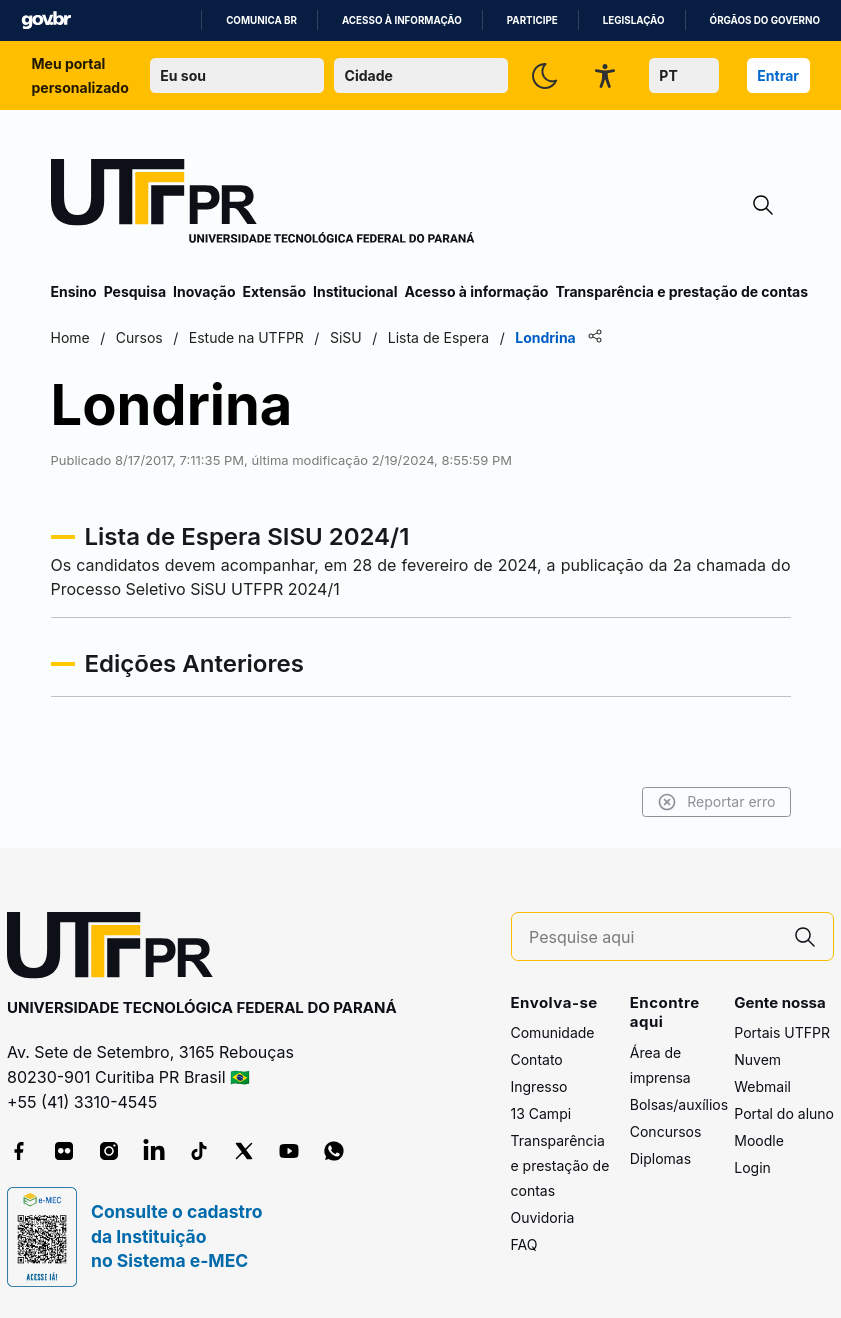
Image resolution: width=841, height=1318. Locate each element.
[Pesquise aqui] (653, 937)
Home (70, 337)
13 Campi (541, 1113)
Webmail (762, 1086)
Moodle (759, 1140)
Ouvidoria (543, 1217)
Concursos (666, 1131)
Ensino (74, 291)
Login (752, 1167)
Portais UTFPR (782, 1032)
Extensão (274, 291)
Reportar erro (716, 802)
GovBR (46, 20)
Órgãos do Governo (765, 20)
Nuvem (757, 1059)
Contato (537, 1059)
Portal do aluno (784, 1113)
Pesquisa (135, 291)
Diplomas (660, 1158)
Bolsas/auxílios (679, 1104)
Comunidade (553, 1032)
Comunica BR (261, 20)
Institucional (355, 291)
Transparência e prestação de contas (681, 291)
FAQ (524, 1244)
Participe (532, 20)
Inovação (204, 291)
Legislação (634, 20)
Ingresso (539, 1086)
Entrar (778, 75)
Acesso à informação (402, 20)
